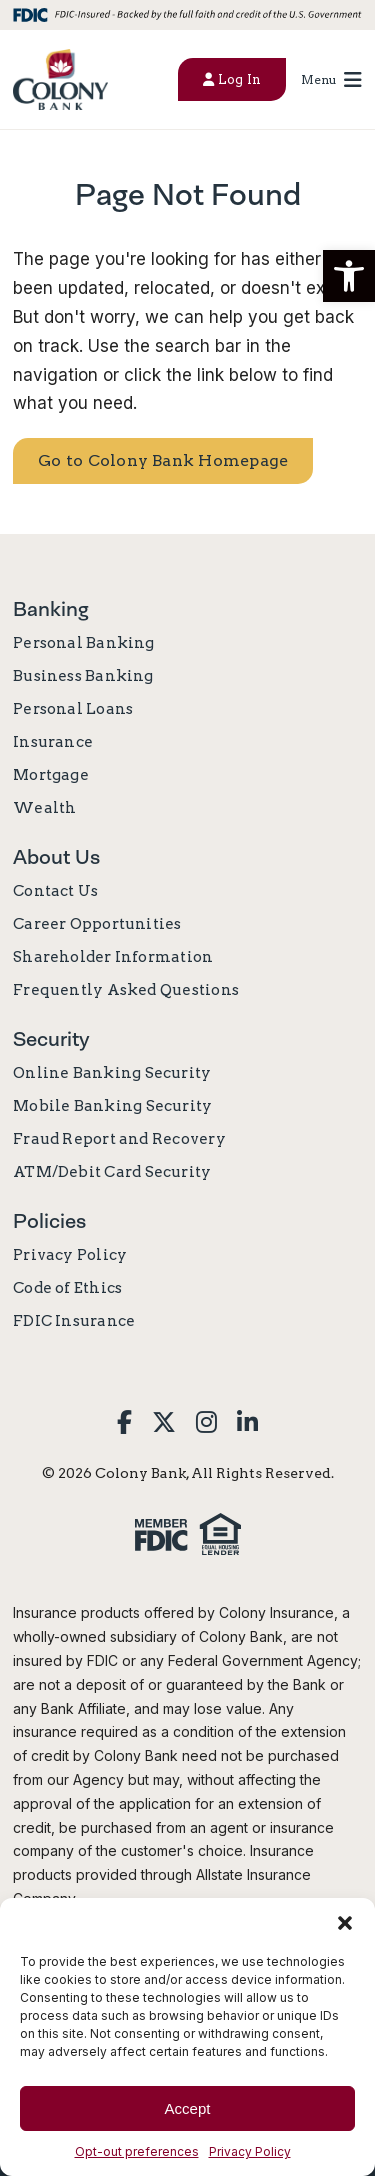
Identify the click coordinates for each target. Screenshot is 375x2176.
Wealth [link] (44, 808)
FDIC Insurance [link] (74, 1321)
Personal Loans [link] (73, 709)
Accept (188, 2108)
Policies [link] (49, 1221)
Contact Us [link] (55, 891)
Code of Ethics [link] (67, 1288)
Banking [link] (51, 609)
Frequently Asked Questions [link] (126, 990)
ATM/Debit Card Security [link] (112, 1172)
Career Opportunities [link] (97, 924)
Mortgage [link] (51, 775)
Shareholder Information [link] (113, 957)
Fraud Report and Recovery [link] (119, 1139)
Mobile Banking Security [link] (112, 1106)
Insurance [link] (53, 742)
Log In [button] (232, 79)
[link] (60, 79)
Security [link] (51, 1039)
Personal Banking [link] (84, 643)
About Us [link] (56, 857)
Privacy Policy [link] (250, 2151)
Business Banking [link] (83, 676)
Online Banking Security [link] (112, 1073)
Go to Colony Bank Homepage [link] (163, 460)
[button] (349, 276)
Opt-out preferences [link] (137, 2151)
